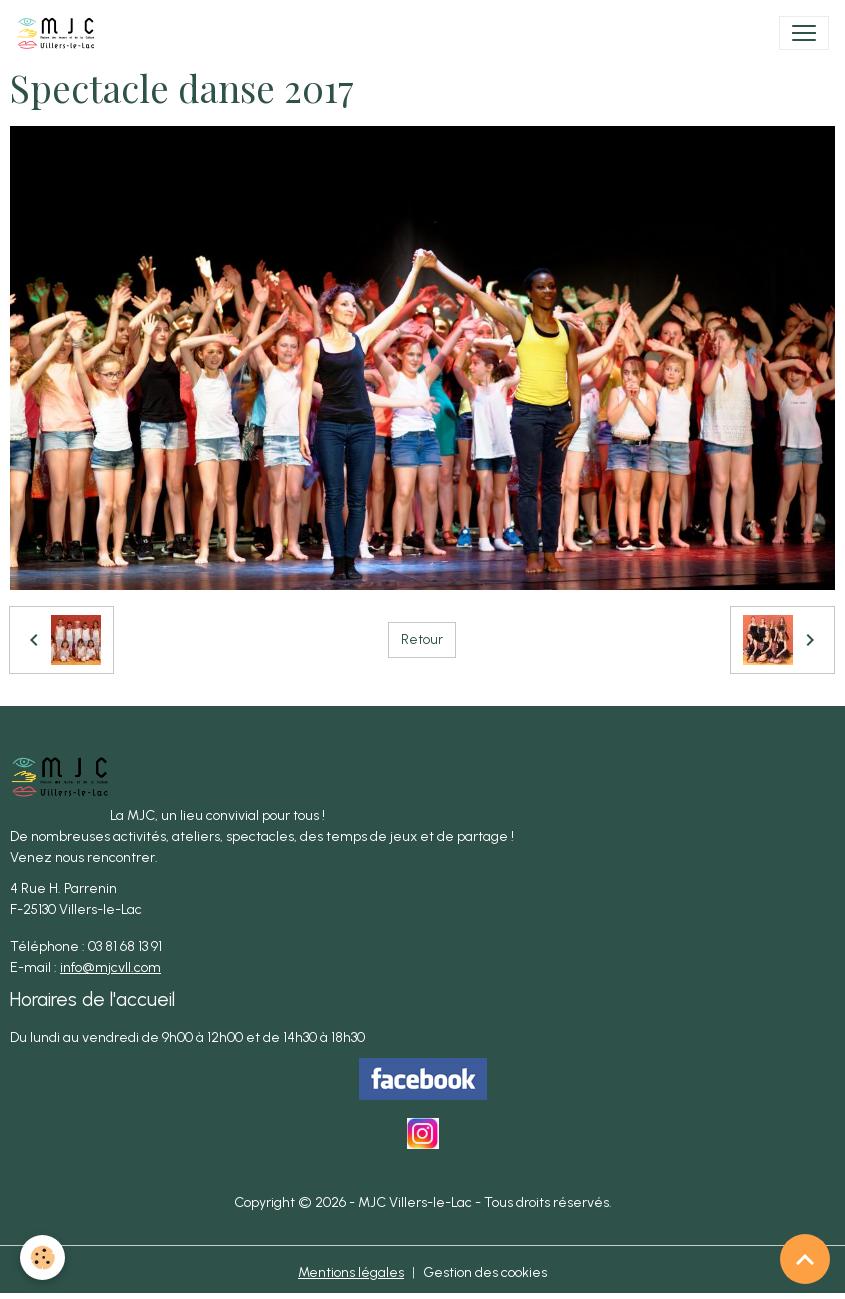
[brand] (60, 33)
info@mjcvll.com (110, 967)
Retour (422, 639)
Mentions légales (351, 1272)
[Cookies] (42, 1257)
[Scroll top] (805, 1259)
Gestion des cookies (485, 1272)
